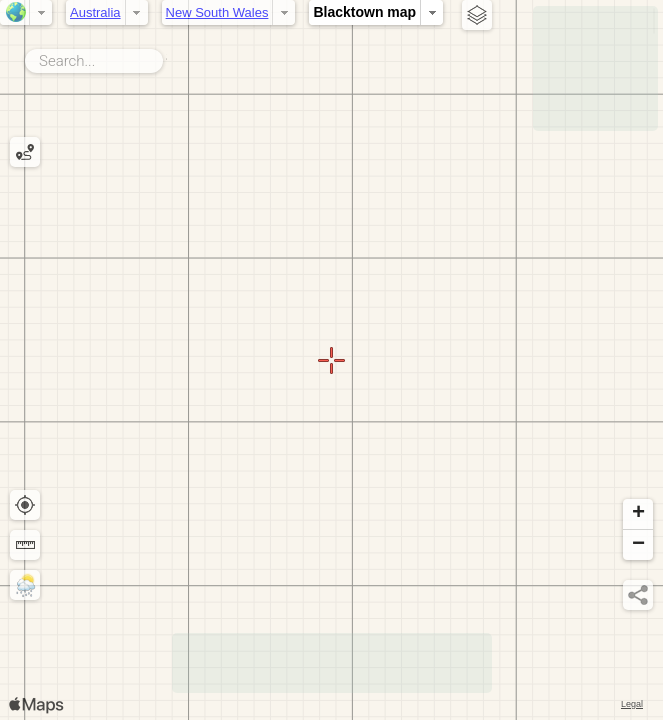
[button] (638, 514)
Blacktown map (364, 12)
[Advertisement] (595, 68)
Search (166, 57)
